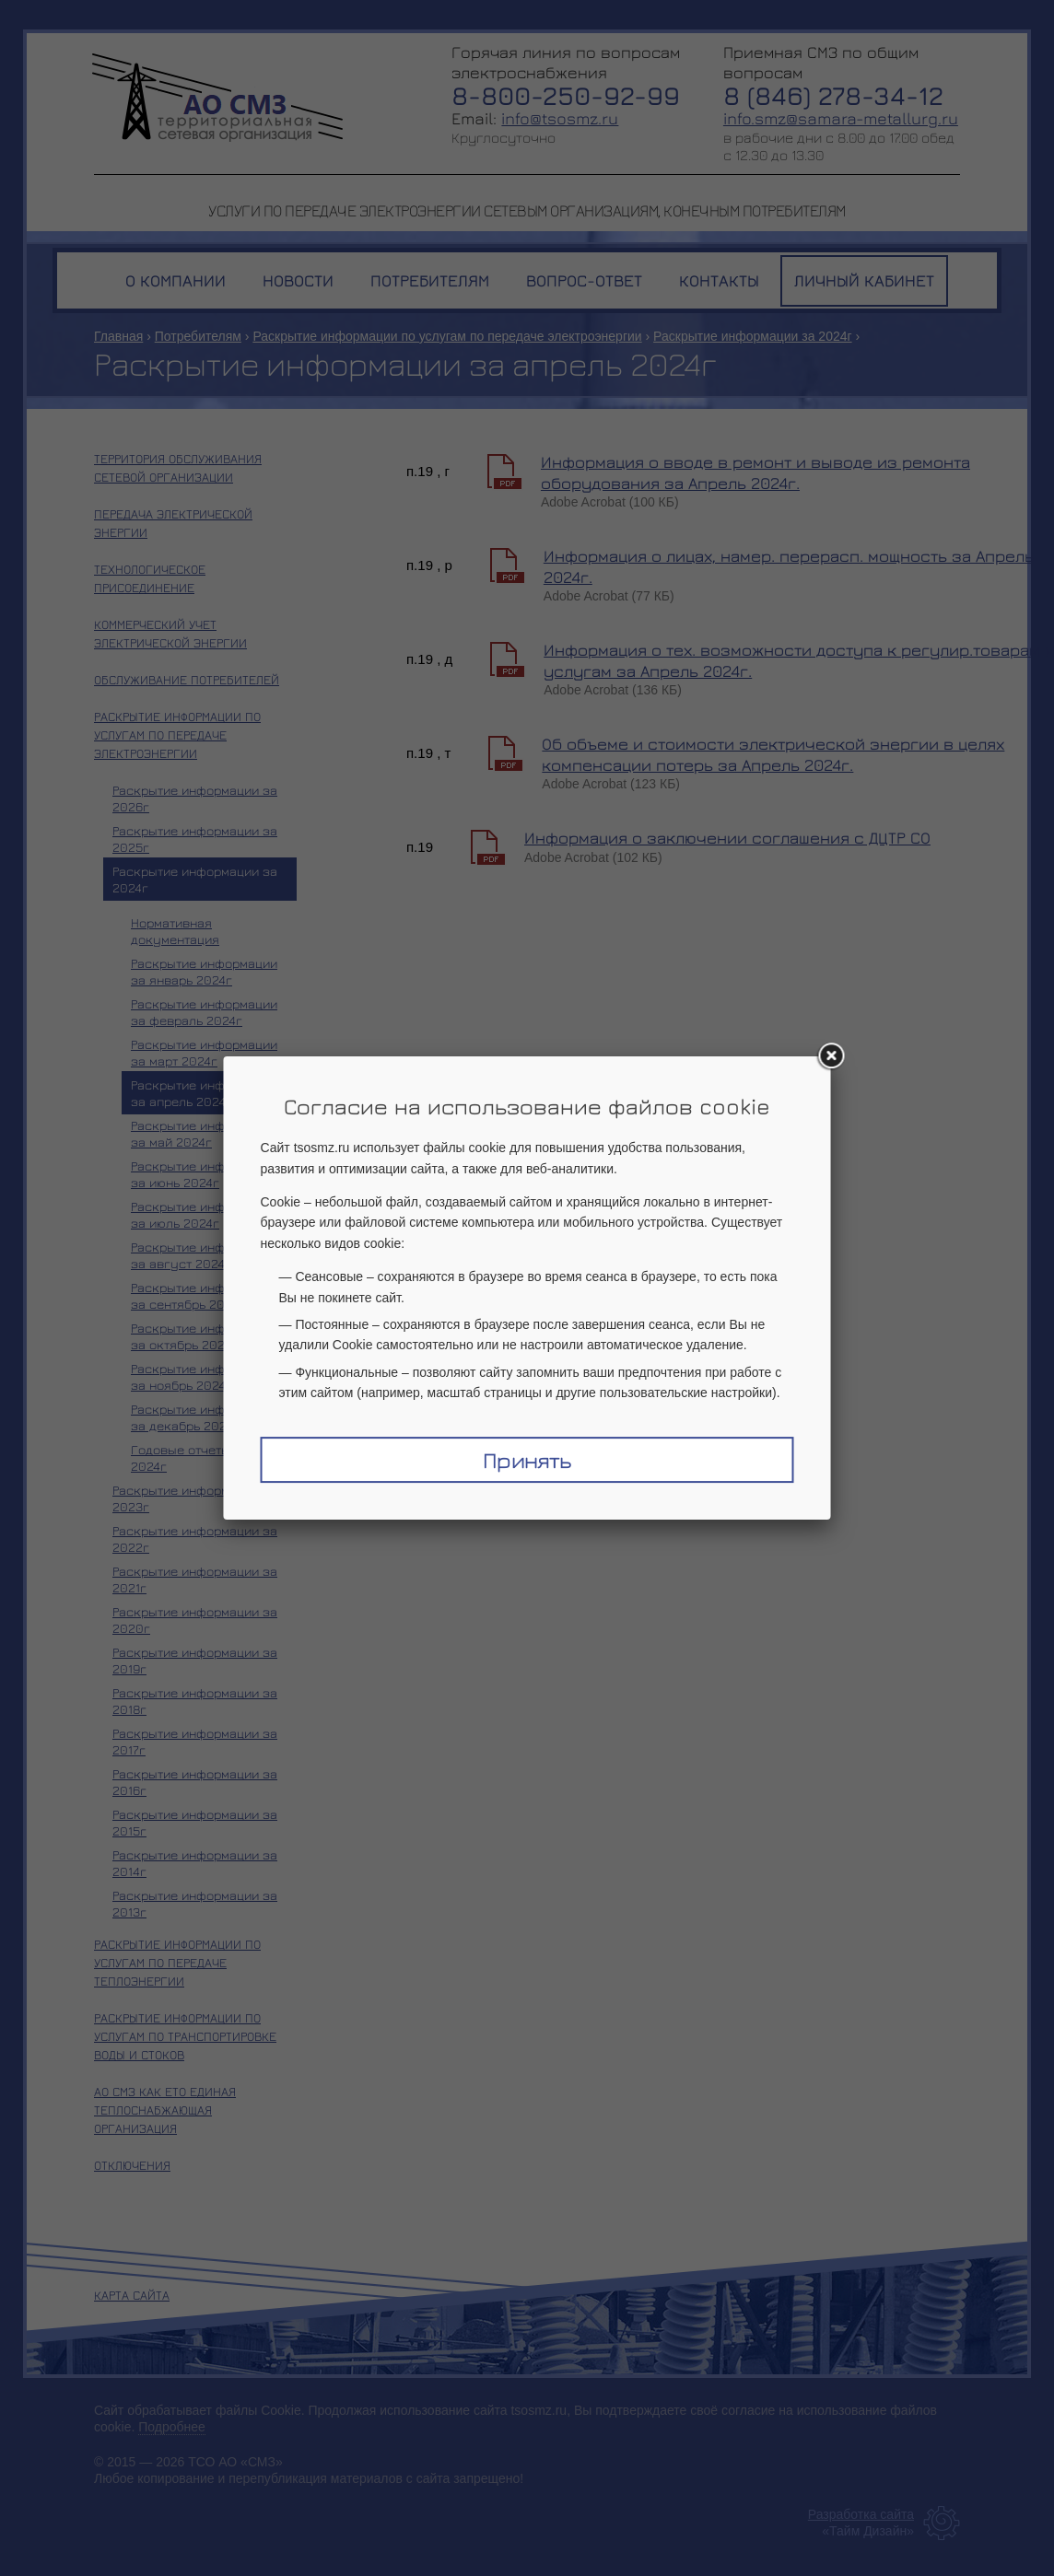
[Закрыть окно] (831, 1056)
